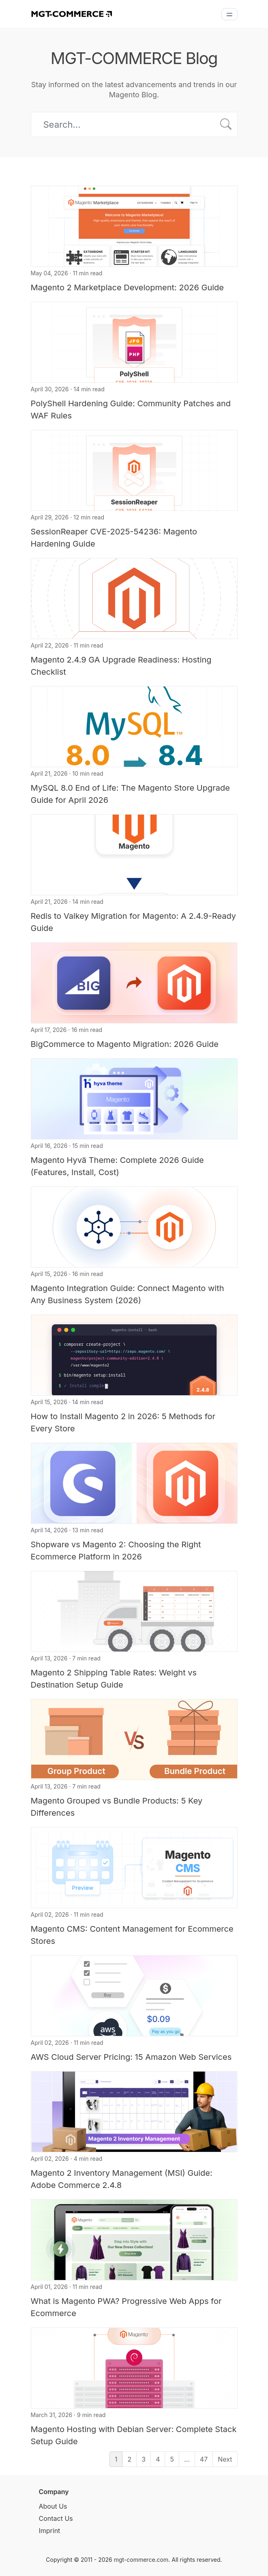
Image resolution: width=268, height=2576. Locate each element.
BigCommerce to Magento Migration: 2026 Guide (125, 1044)
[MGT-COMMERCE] (71, 13)
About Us (53, 2506)
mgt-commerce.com (141, 2559)
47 (204, 2459)
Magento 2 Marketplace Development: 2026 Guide (127, 287)
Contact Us (56, 2518)
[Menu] (229, 14)
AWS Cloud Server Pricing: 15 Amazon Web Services (131, 2057)
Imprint (49, 2531)
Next (225, 2459)
